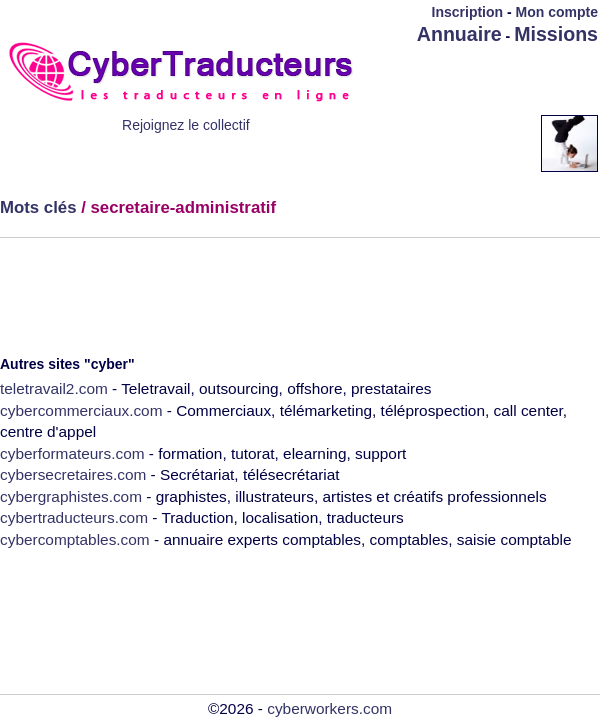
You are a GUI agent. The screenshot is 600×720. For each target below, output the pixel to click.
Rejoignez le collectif (186, 125)
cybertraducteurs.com (74, 517)
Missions (556, 34)
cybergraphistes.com (71, 496)
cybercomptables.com (75, 539)
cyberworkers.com (329, 708)
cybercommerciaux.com (81, 410)
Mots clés (38, 207)
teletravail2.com (54, 388)
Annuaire (459, 34)
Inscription (468, 12)
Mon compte (557, 12)
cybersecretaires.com (73, 474)
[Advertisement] (458, 109)
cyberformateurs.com (72, 453)
